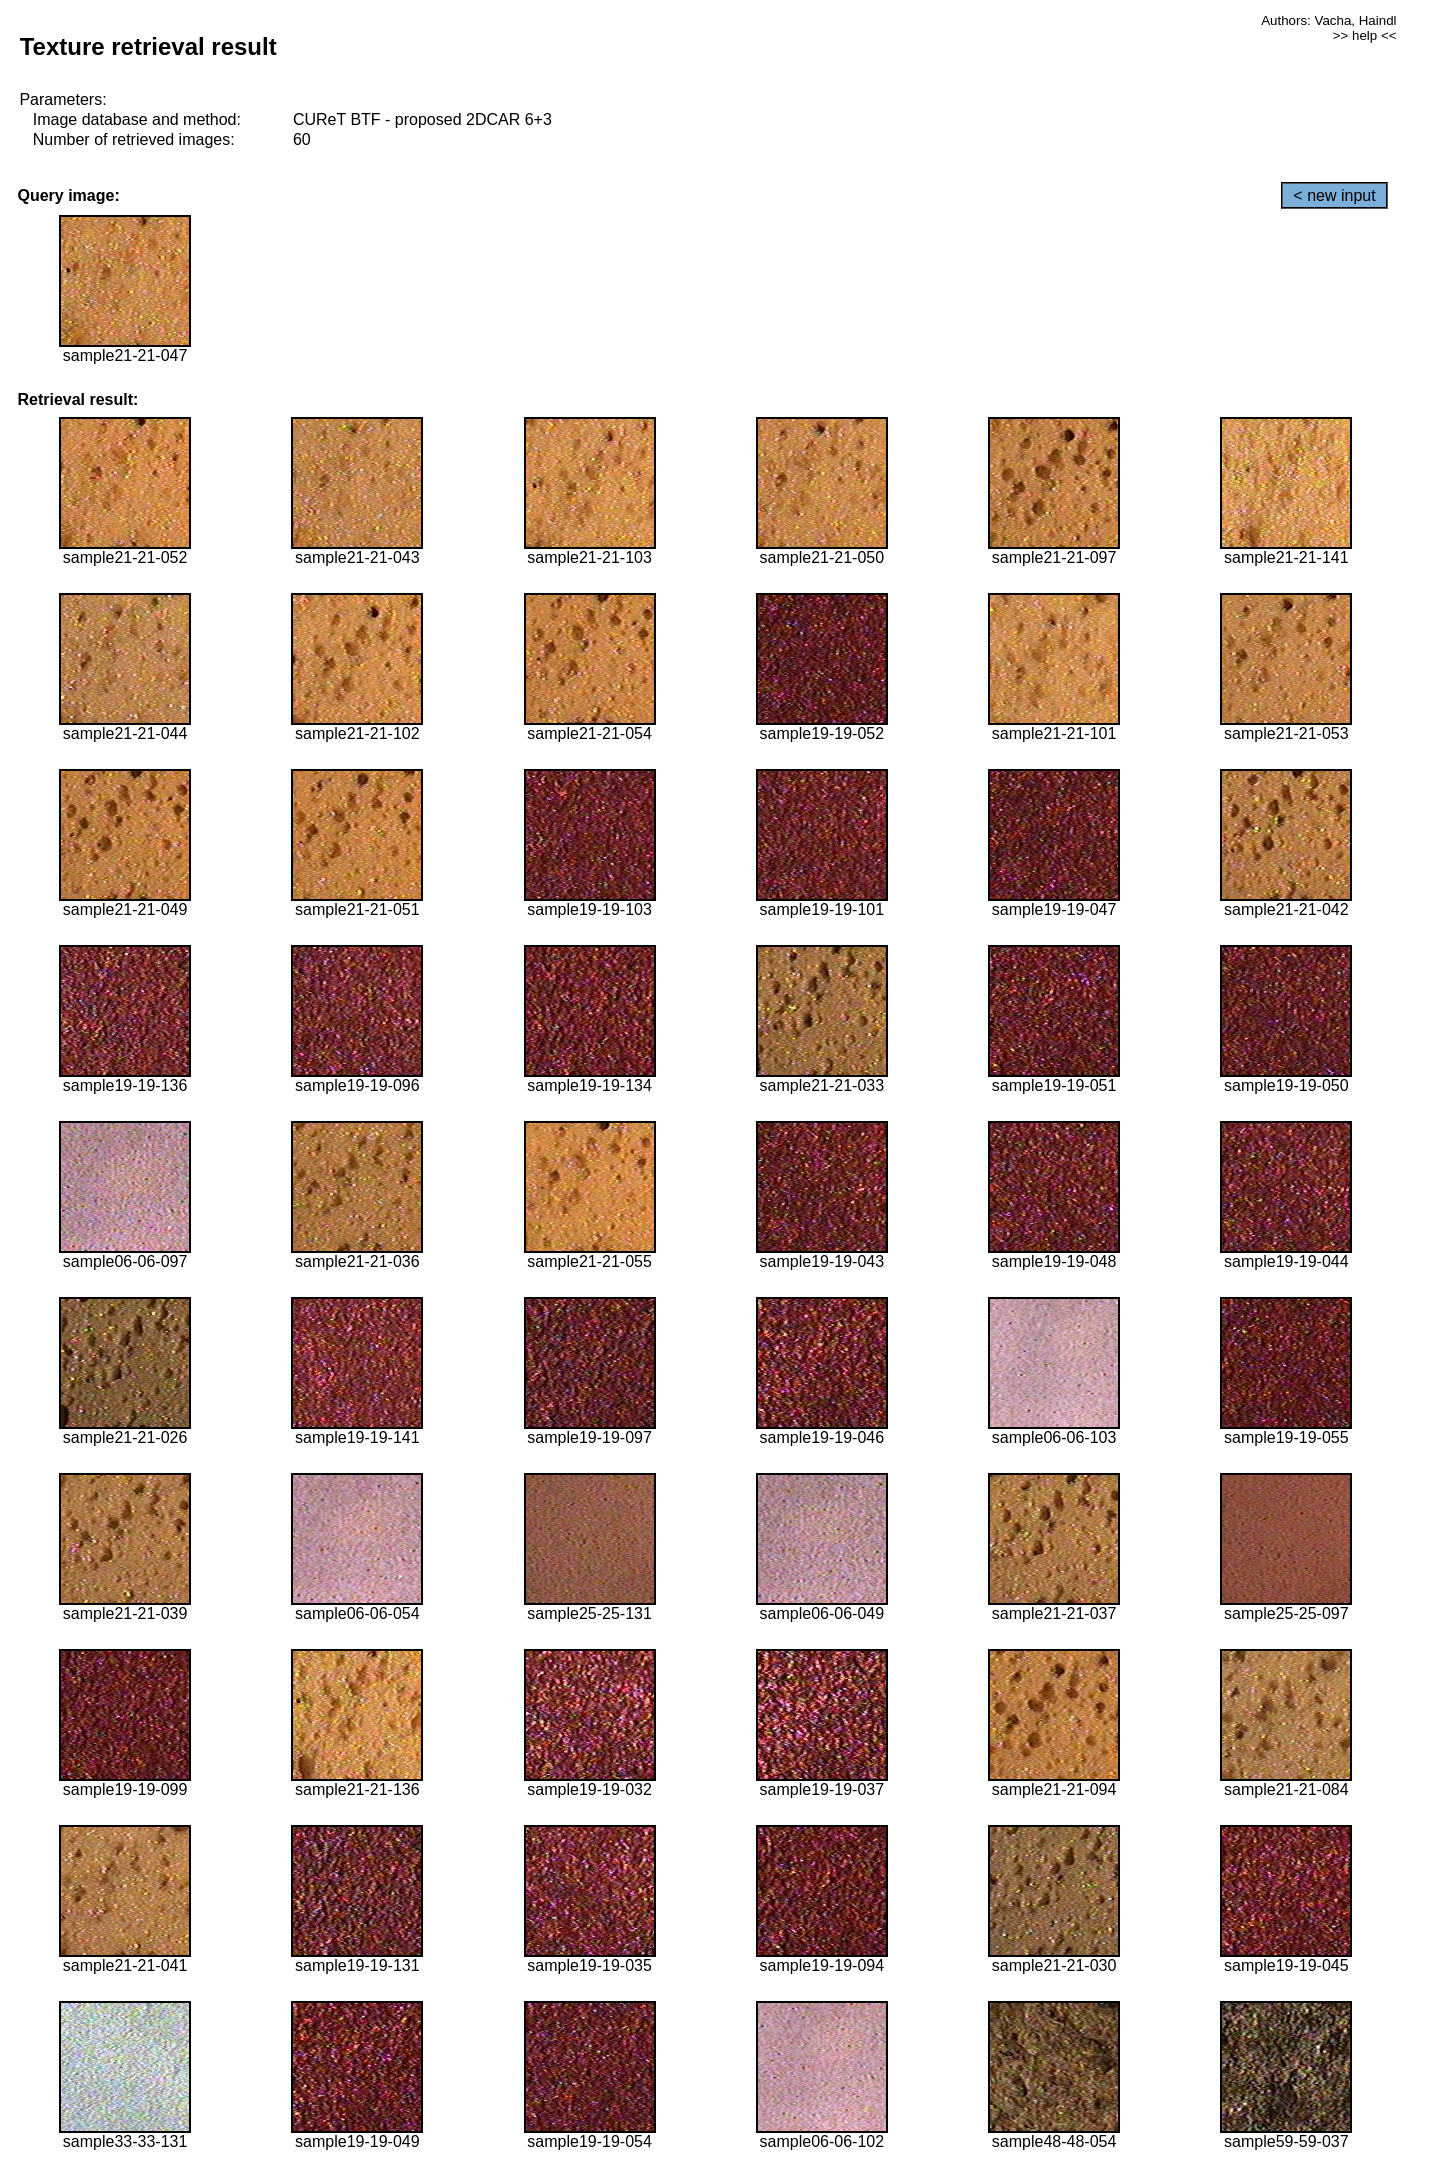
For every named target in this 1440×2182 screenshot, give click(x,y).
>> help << (1365, 35)
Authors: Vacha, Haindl (1328, 20)
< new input (1334, 195)
